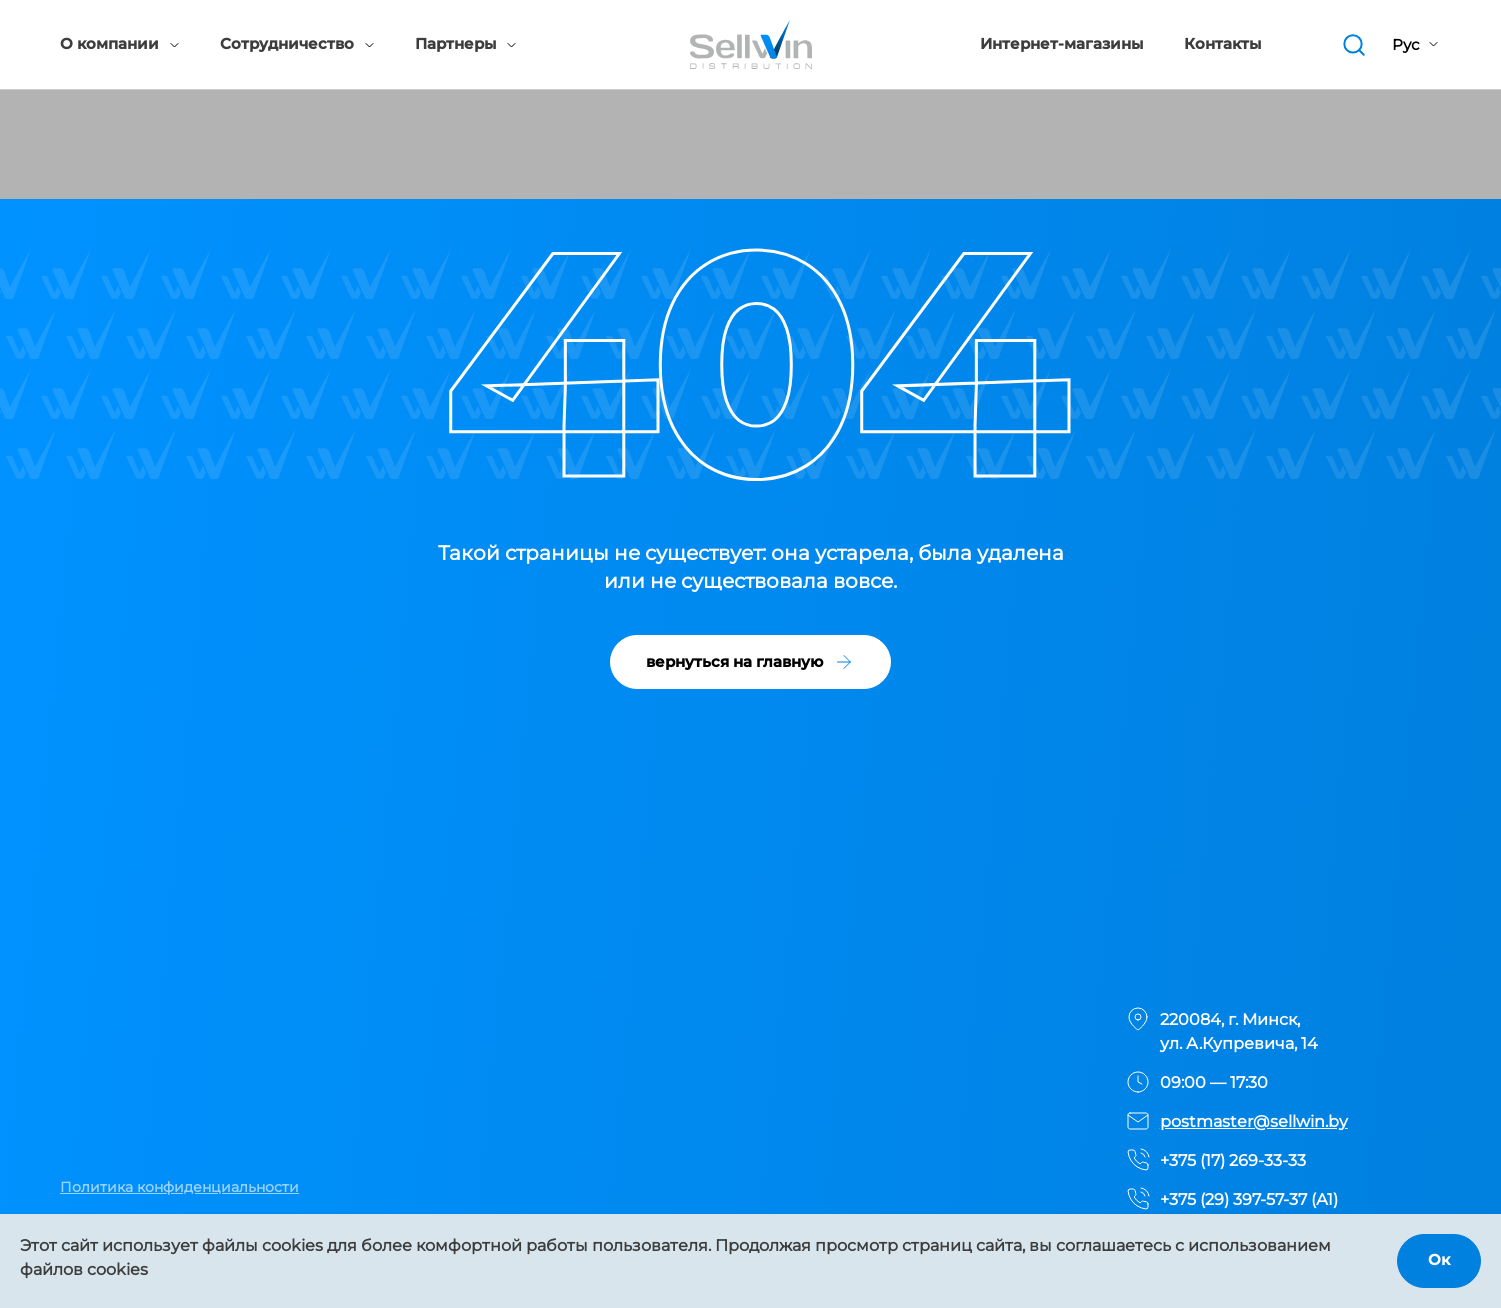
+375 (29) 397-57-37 (1233, 1199)
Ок (1439, 1259)
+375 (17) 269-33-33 (1233, 1160)
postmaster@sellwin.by (1254, 1121)
